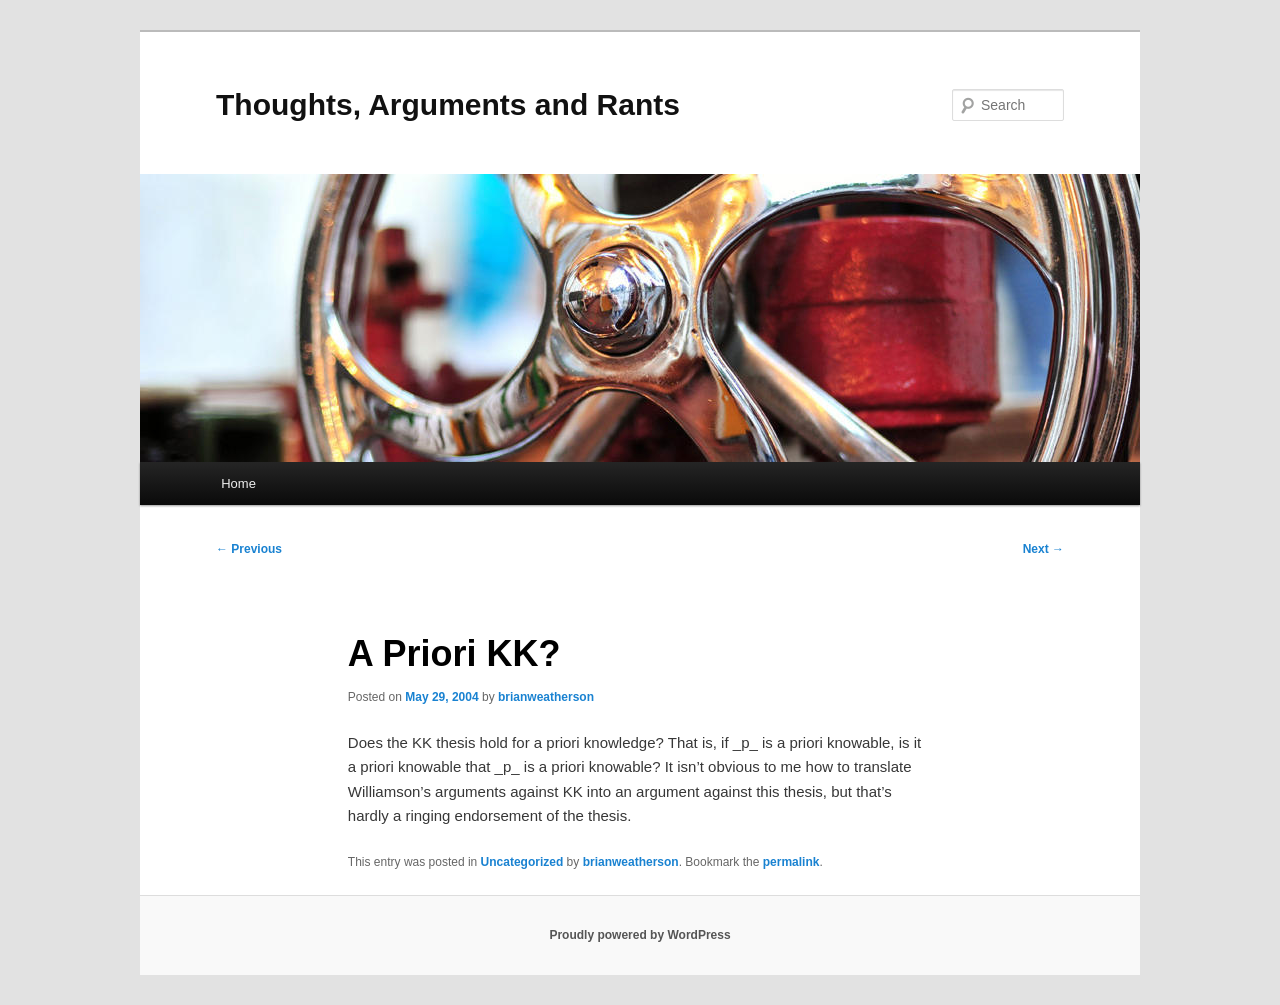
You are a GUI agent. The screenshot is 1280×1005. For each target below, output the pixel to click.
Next (1043, 549)
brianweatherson (546, 697)
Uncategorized (522, 862)
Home (238, 483)
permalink (791, 862)
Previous (249, 549)
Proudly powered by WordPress (639, 935)
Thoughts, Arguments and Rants (448, 104)
